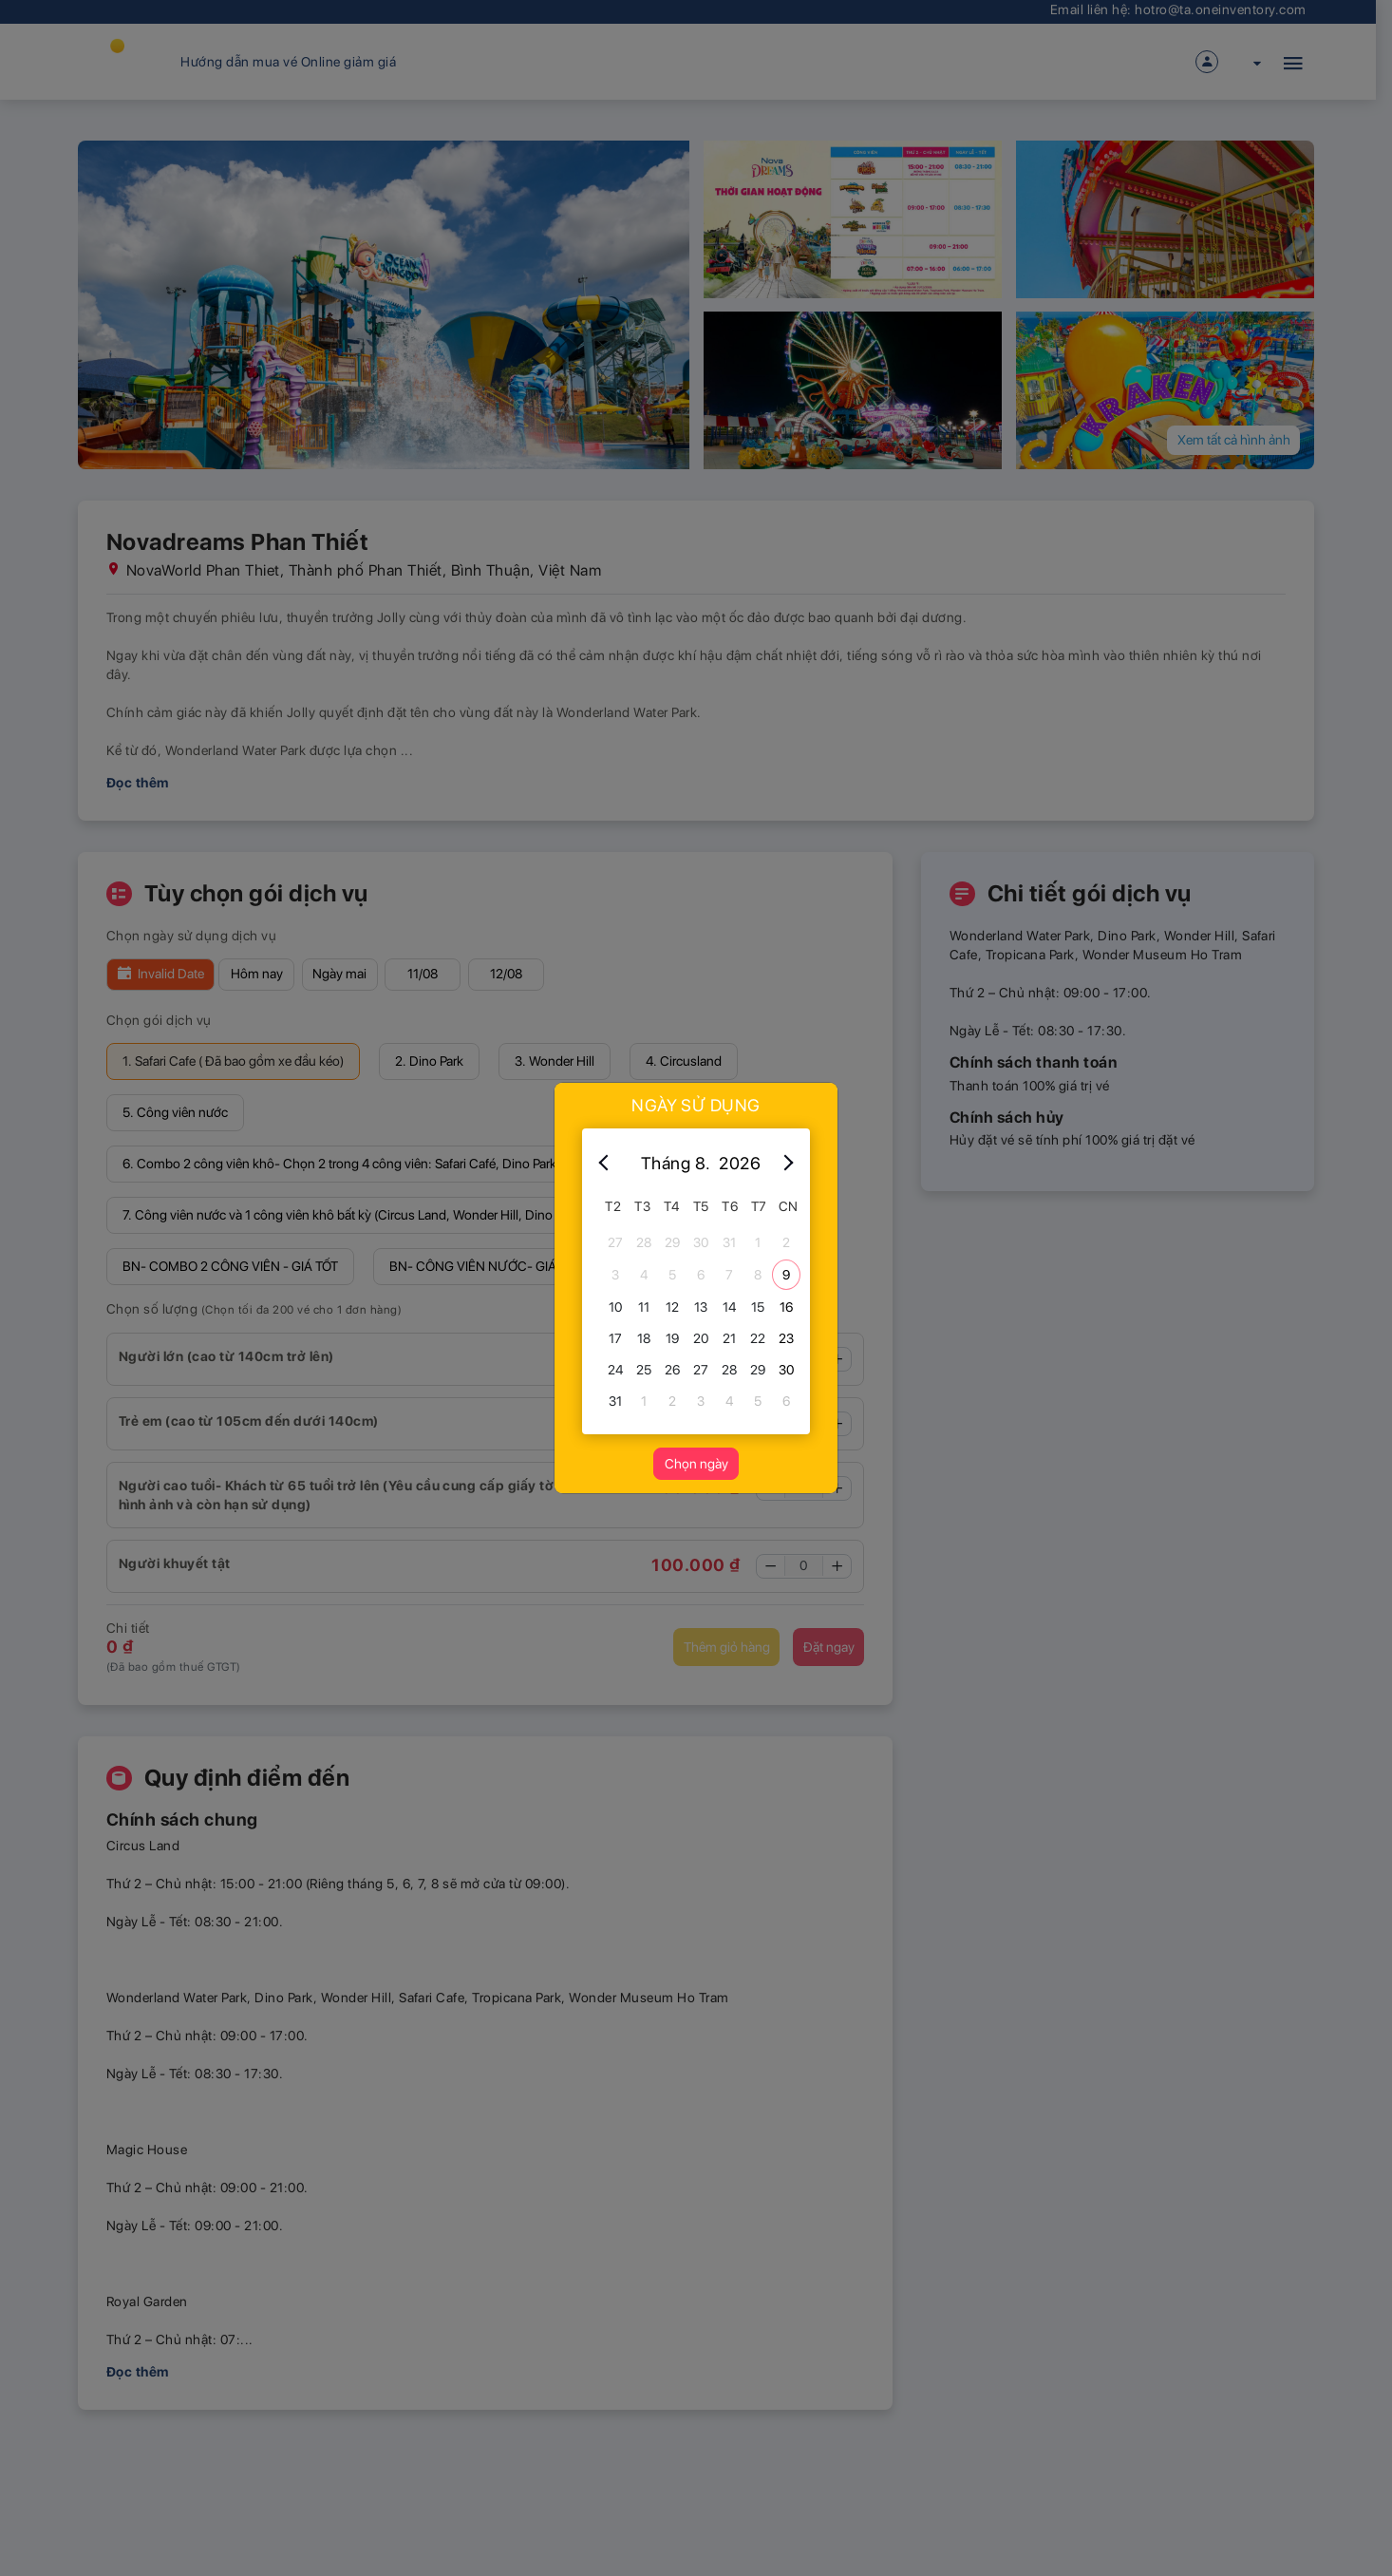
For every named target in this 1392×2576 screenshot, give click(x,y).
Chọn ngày (696, 1463)
